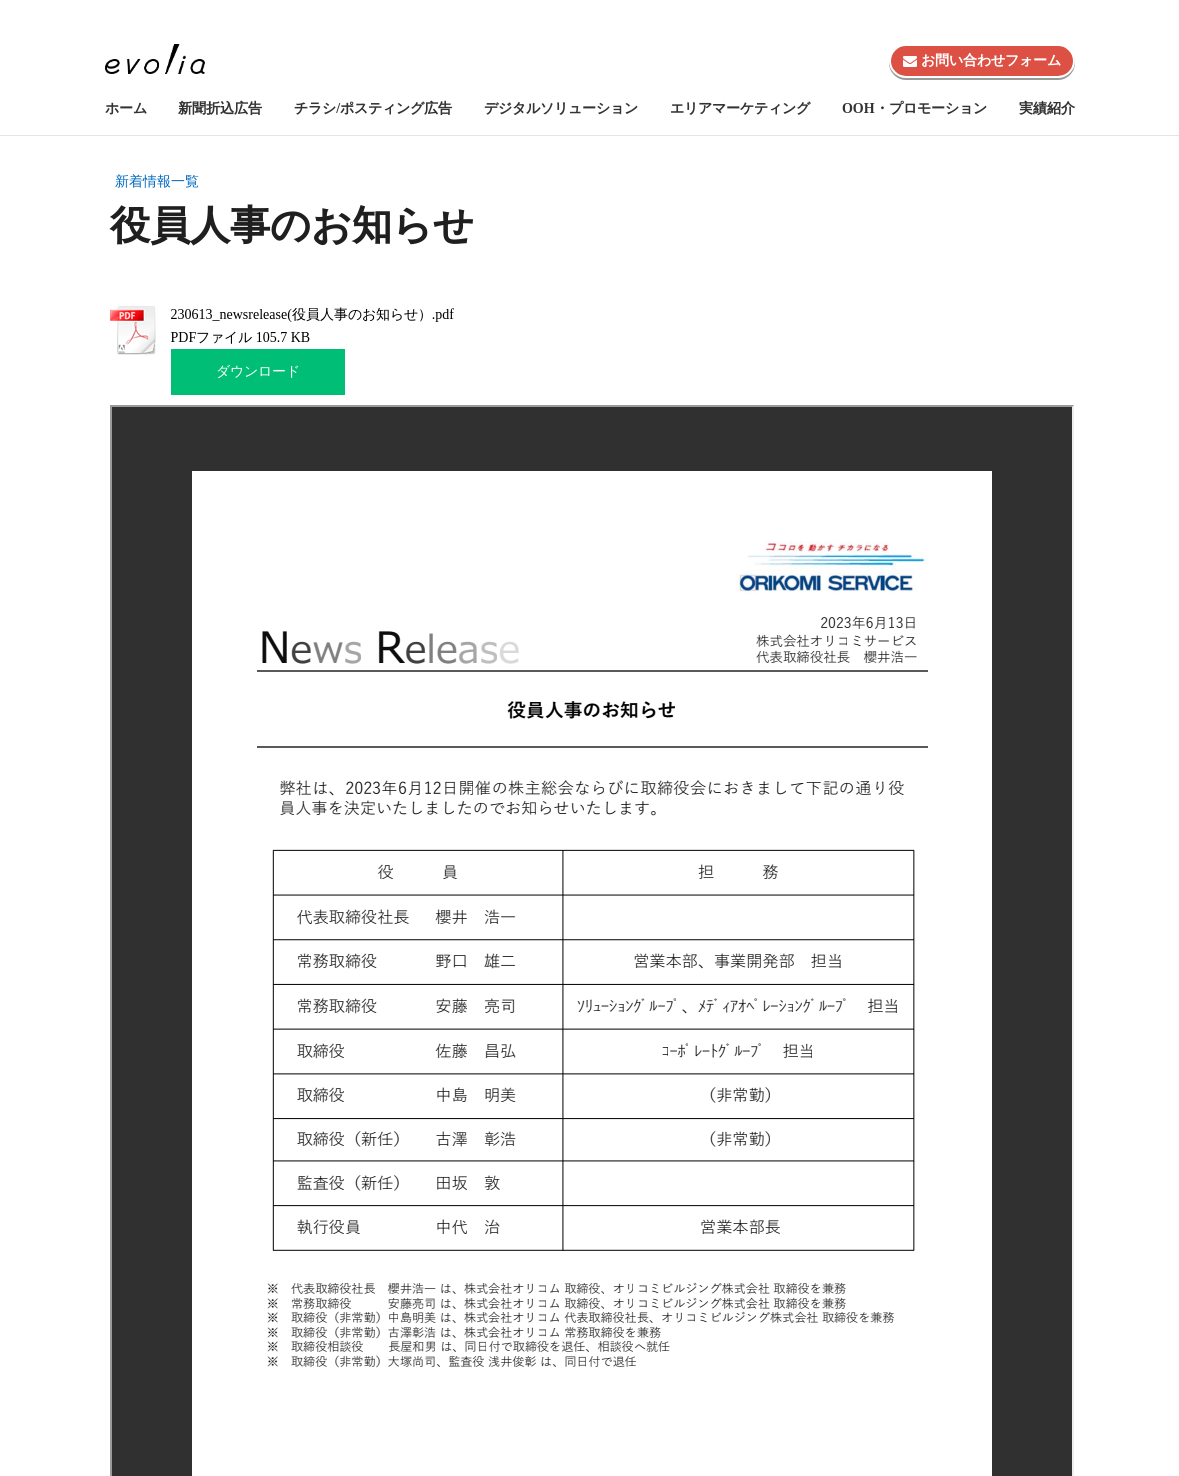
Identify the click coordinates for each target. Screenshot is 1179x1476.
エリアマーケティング (740, 108)
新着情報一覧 (157, 181)
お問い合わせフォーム (982, 60)
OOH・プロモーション (914, 108)
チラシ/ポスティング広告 (373, 108)
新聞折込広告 (220, 108)
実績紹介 (1047, 108)
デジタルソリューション (561, 108)
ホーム (126, 108)
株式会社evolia (1019, 20)
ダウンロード (258, 371)
